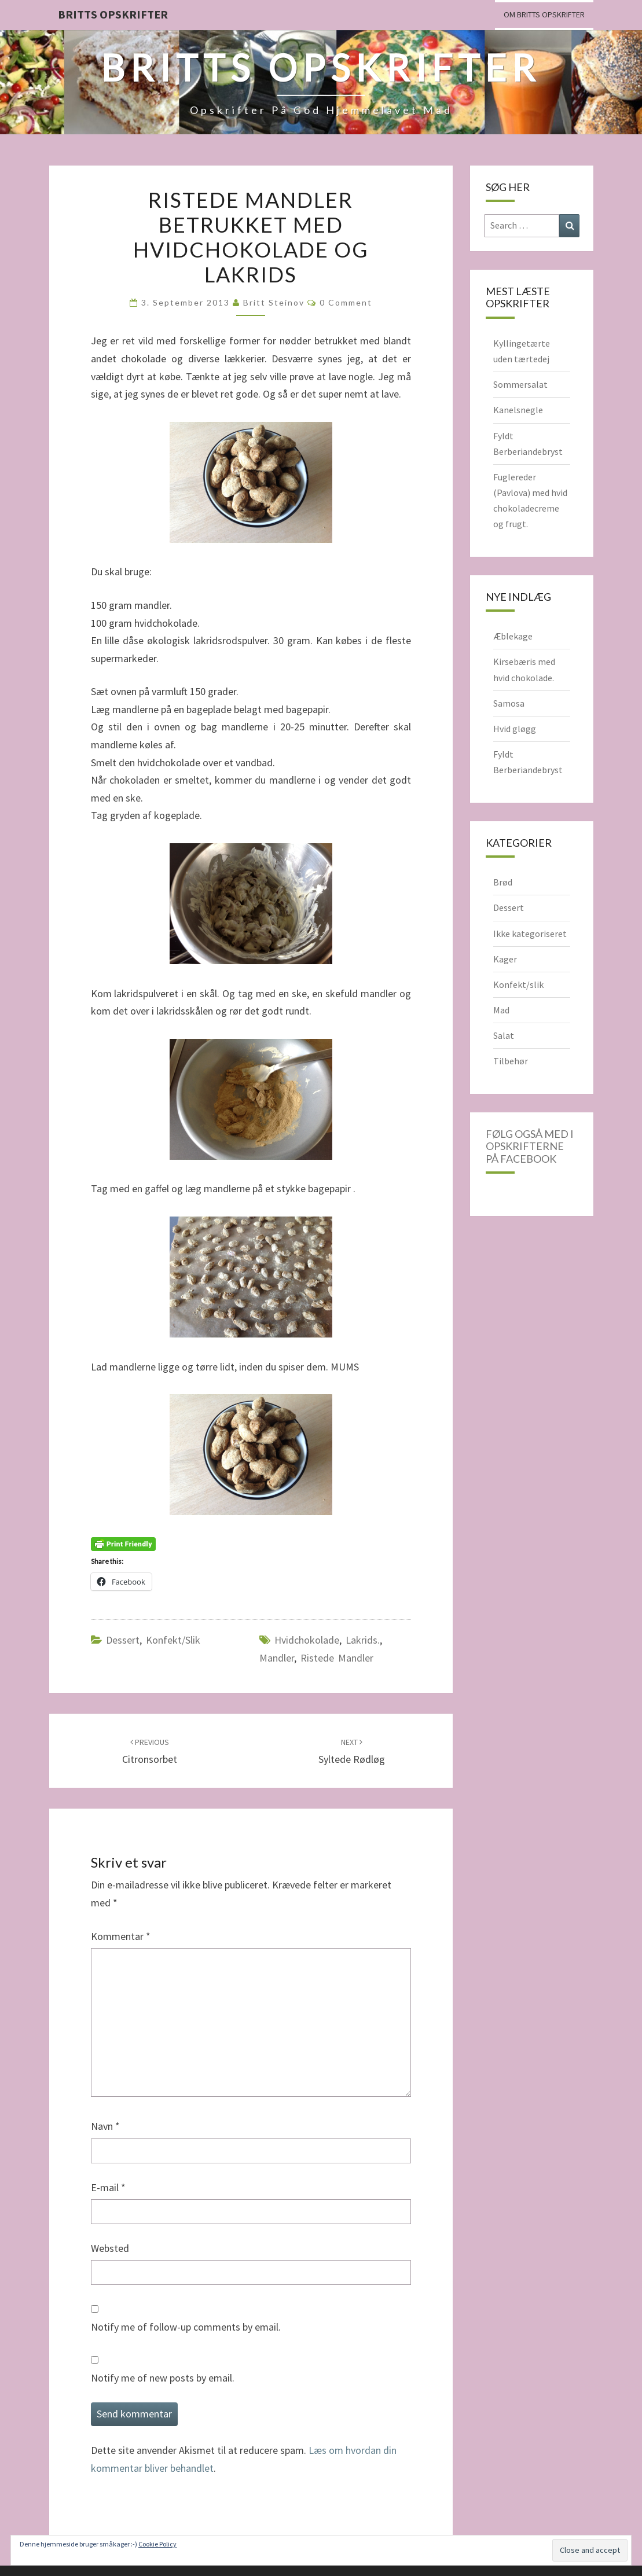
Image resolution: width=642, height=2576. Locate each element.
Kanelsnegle (518, 410)
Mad (501, 1010)
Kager (505, 959)
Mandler (276, 1657)
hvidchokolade (306, 1640)
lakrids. (363, 1640)
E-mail (108, 2187)
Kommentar (121, 1936)
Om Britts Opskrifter (544, 14)
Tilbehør (510, 1061)
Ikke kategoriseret (530, 933)
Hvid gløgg (514, 728)
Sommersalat (520, 384)
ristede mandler (336, 1657)
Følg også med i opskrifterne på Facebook (530, 1146)
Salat (503, 1035)
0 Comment (346, 302)
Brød (502, 882)
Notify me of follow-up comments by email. (186, 2327)
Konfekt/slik (173, 1640)
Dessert (123, 1640)
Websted (110, 2248)
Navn (105, 2126)
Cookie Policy (157, 2544)
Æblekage (513, 636)
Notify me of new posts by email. (162, 2377)
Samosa (508, 703)
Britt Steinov (274, 302)
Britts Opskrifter (113, 14)
